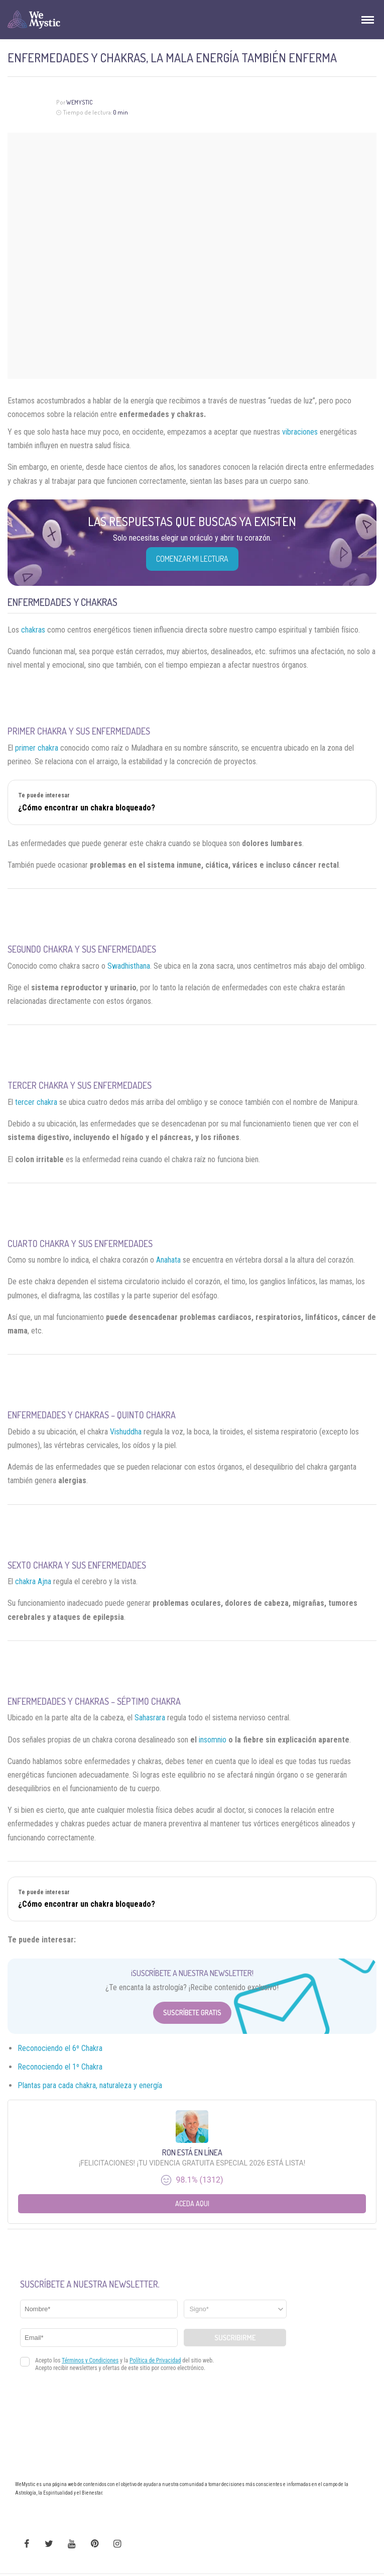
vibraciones (300, 432)
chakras (33, 630)
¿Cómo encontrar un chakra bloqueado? (86, 807)
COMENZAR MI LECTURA (192, 559)
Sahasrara (150, 1717)
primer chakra (36, 748)
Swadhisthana (128, 966)
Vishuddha (126, 1431)
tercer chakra (36, 1102)
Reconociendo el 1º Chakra (60, 2067)
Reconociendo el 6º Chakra (60, 2048)
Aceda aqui (192, 2203)
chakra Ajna (33, 1581)
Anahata (168, 1260)
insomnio (212, 1739)
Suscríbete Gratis (192, 2012)
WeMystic (79, 102)
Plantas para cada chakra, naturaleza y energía (90, 2085)
